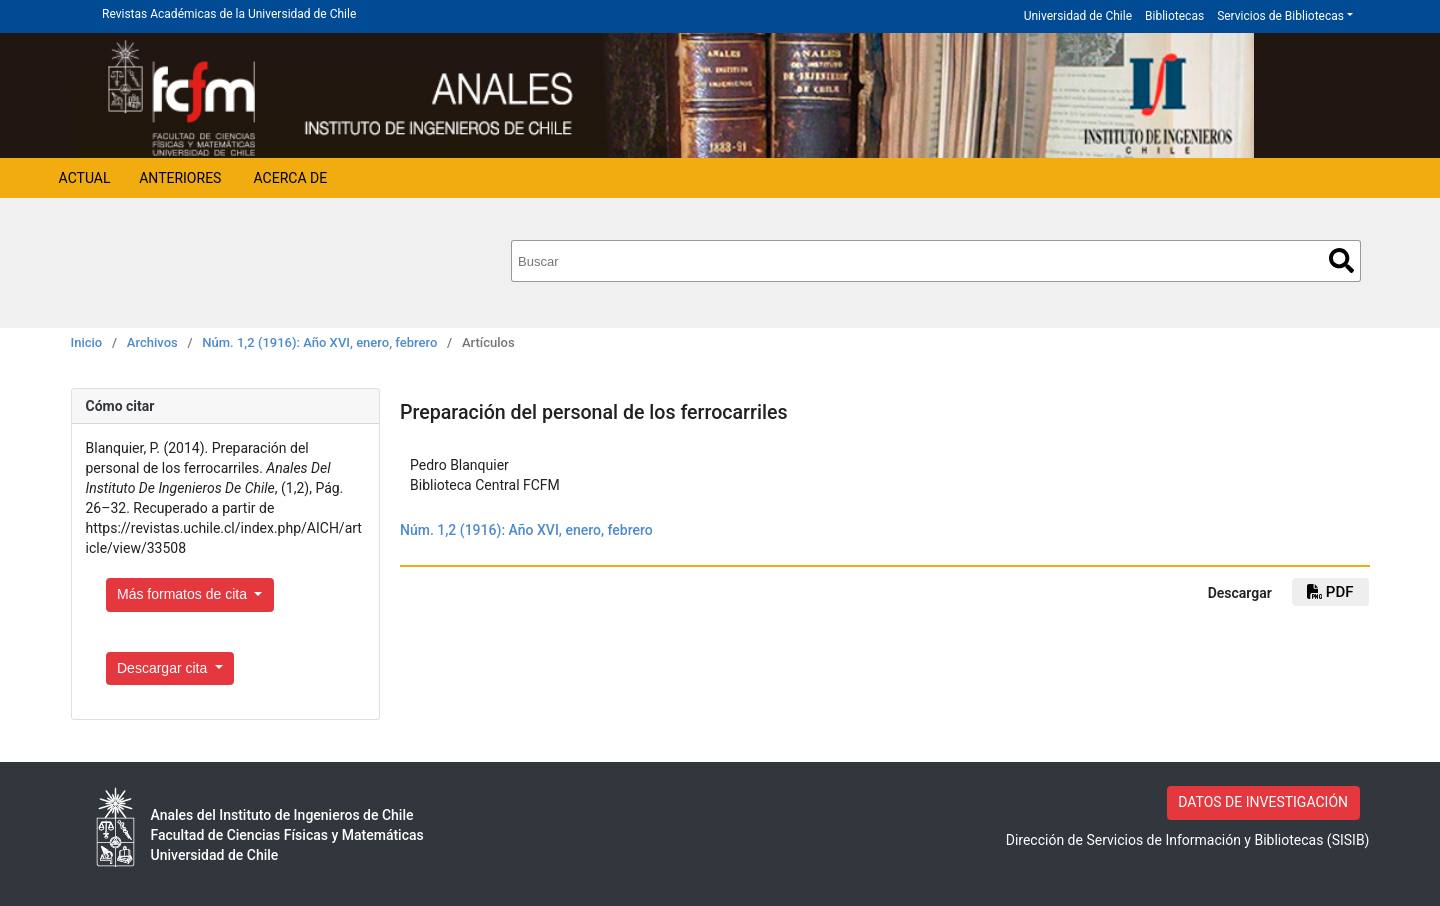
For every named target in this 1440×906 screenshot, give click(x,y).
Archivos (152, 342)
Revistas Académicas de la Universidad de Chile (229, 14)
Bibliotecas (1174, 16)
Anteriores (180, 178)
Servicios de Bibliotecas (1280, 16)
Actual (85, 178)
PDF (1330, 592)
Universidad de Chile (1078, 16)
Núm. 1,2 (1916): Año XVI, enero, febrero (319, 342)
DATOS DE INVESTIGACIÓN (1263, 802)
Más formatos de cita (184, 594)
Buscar (1341, 260)
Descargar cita (164, 668)
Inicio (87, 342)
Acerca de (291, 178)
